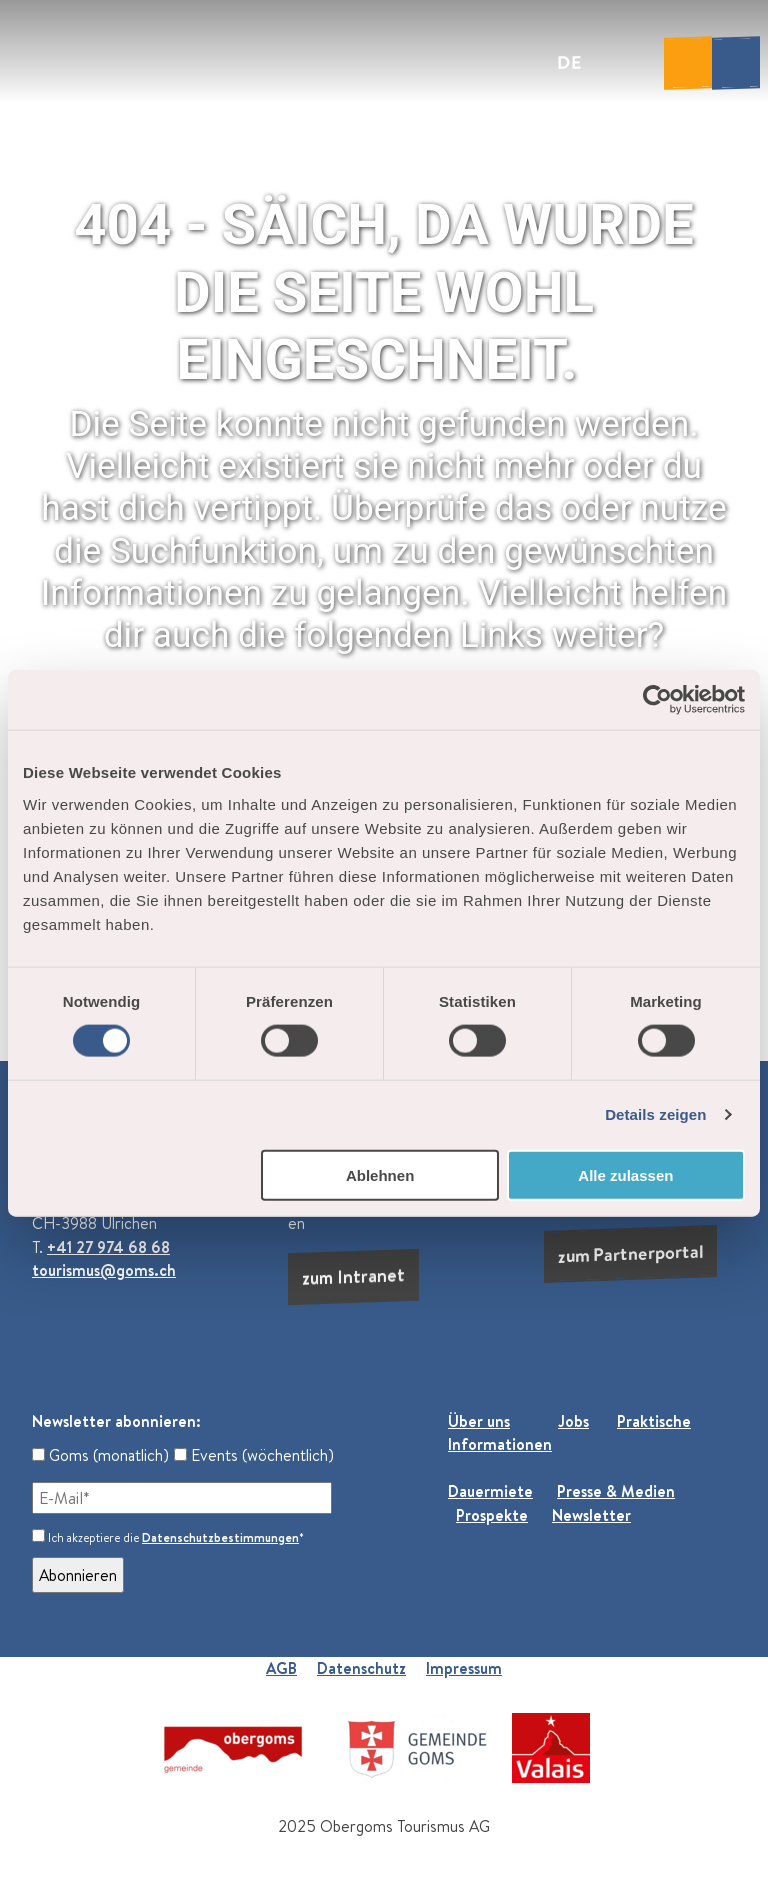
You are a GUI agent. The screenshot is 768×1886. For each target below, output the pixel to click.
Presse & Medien (616, 1491)
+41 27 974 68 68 (108, 1247)
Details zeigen (655, 1114)
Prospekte (492, 1515)
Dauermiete (490, 1491)
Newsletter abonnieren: (116, 1421)
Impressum (464, 1668)
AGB (281, 1668)
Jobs (573, 1421)
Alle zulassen (625, 1174)
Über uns (479, 1421)
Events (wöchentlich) (254, 1455)
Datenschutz (361, 1668)
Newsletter (591, 1515)
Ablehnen (380, 1174)
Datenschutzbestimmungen (220, 1537)
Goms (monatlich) (100, 1455)
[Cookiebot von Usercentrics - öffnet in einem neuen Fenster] (657, 700)
